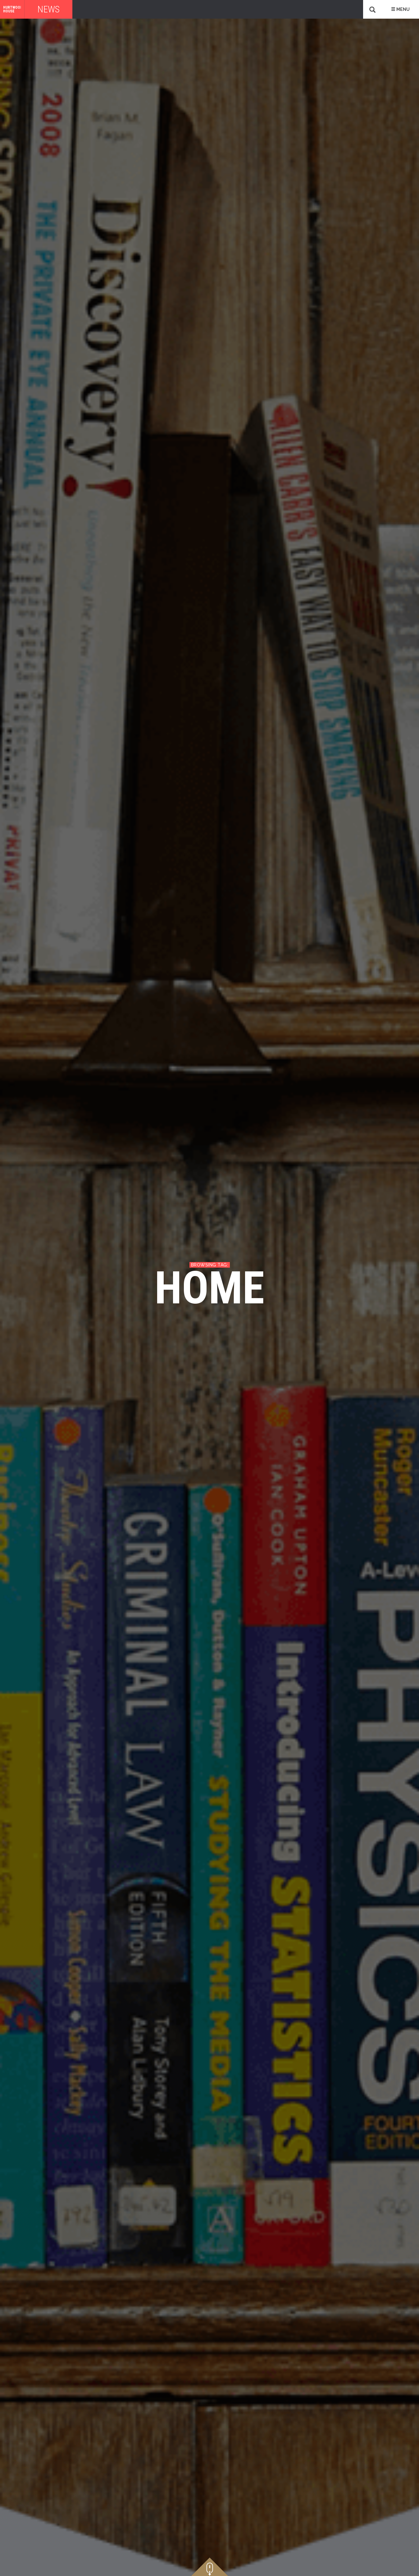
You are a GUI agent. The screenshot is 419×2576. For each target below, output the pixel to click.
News (48, 9)
